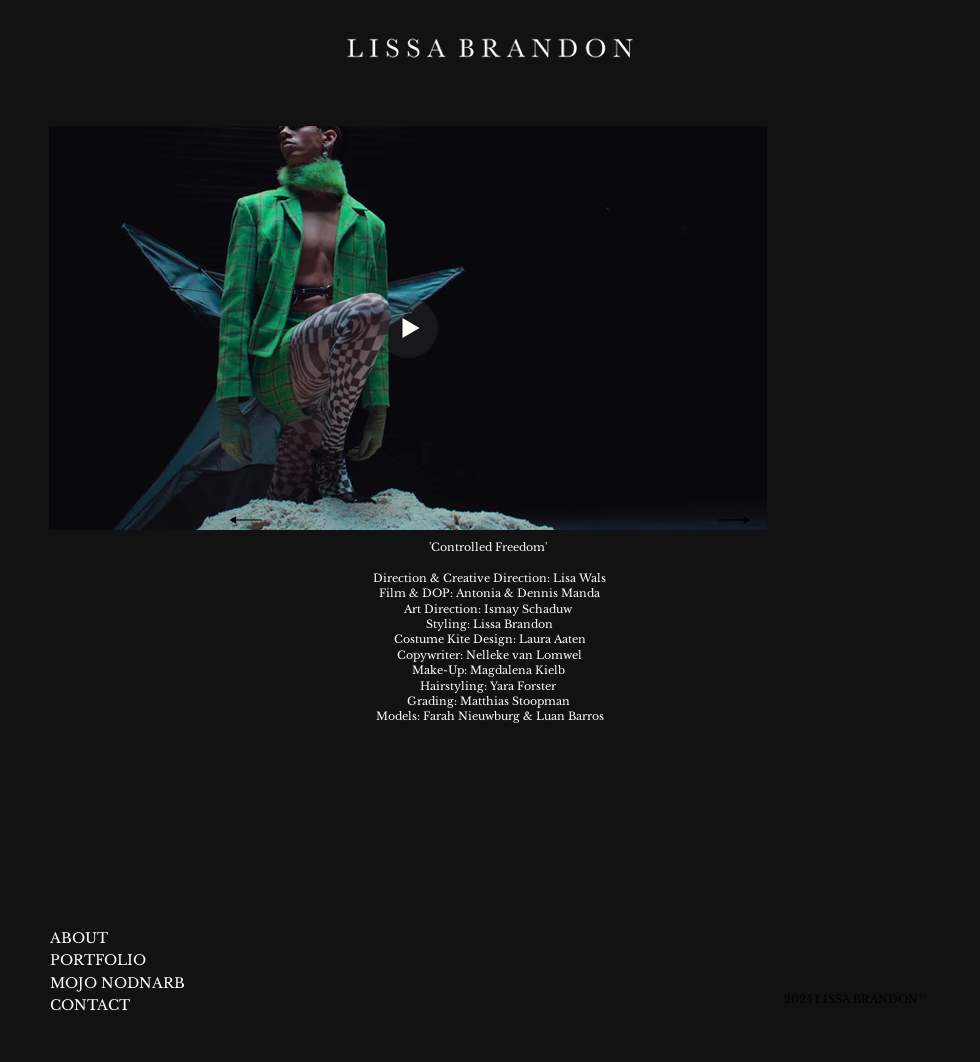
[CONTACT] (91, 1006)
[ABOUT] (79, 939)
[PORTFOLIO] (99, 961)
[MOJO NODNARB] (140, 984)
